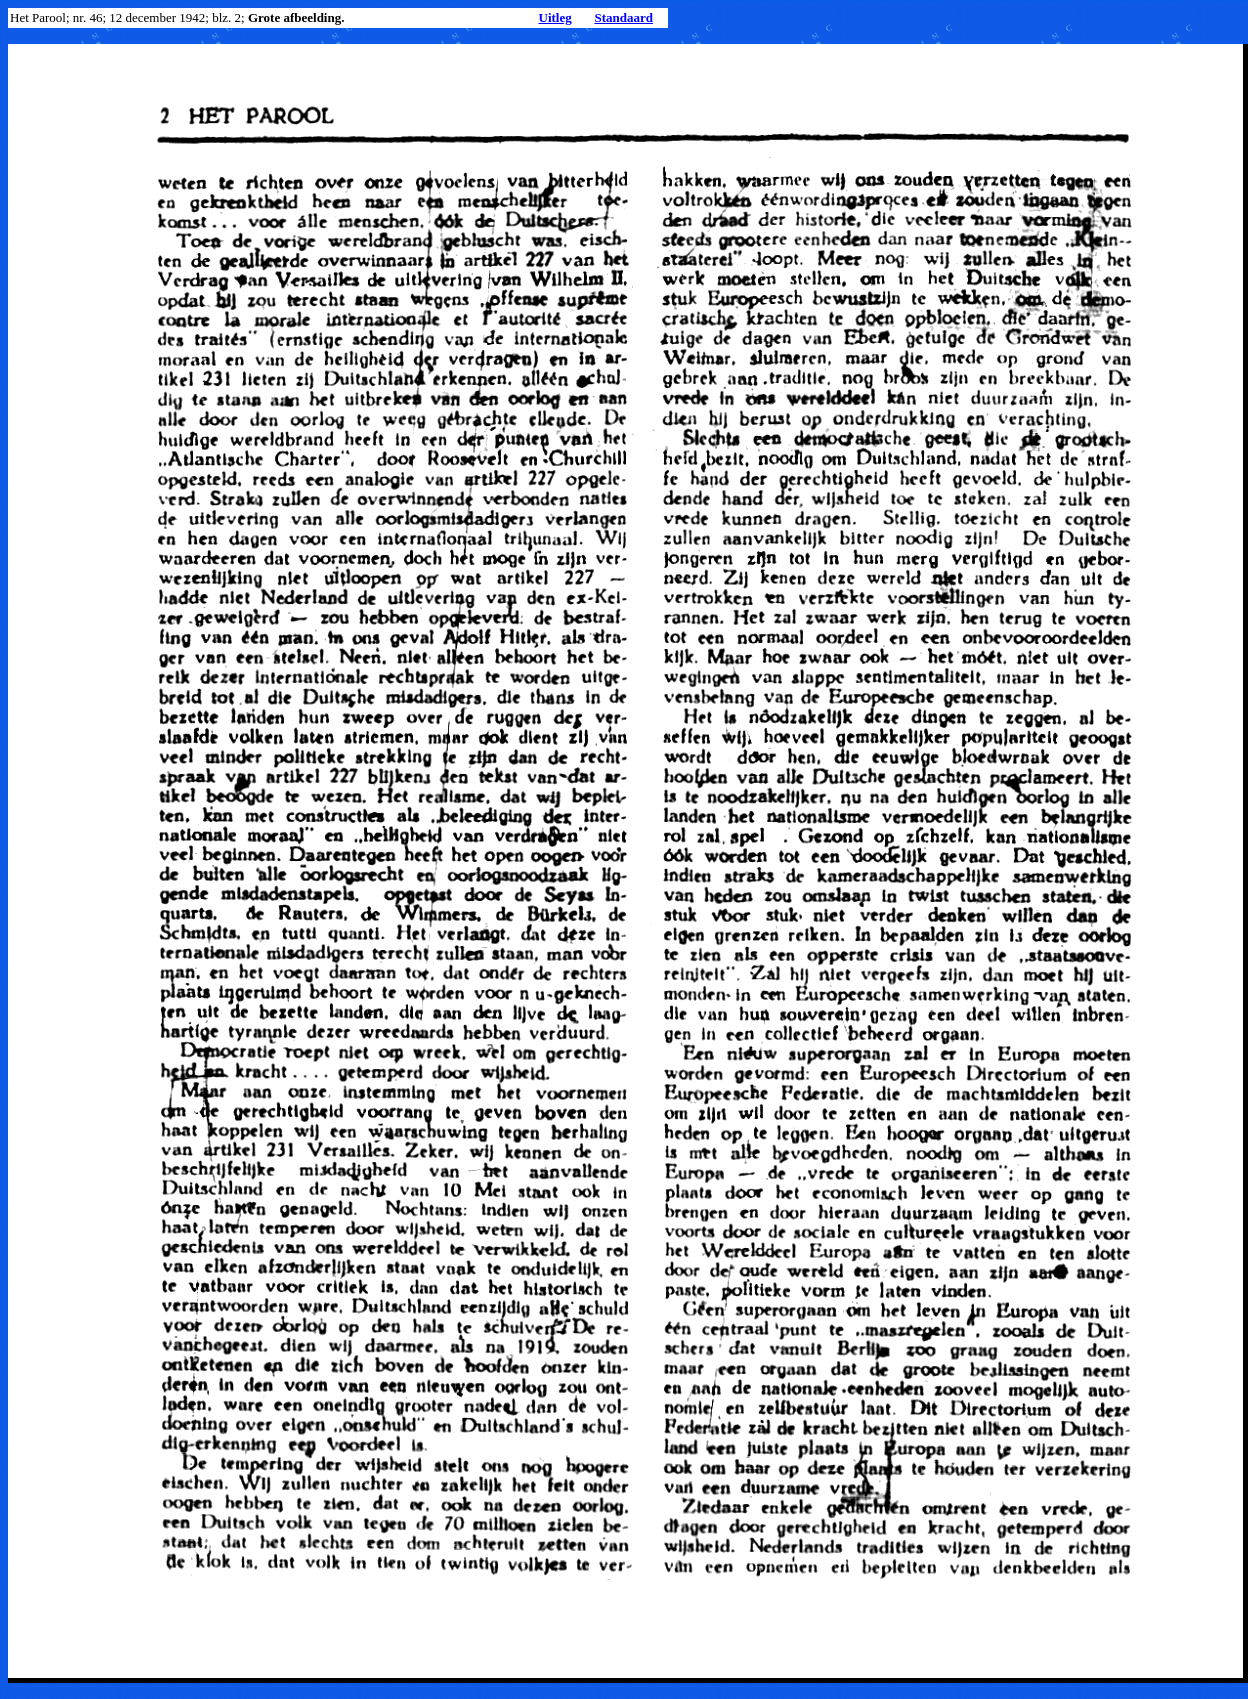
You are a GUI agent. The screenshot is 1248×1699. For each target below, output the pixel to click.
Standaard (623, 17)
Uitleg (555, 17)
